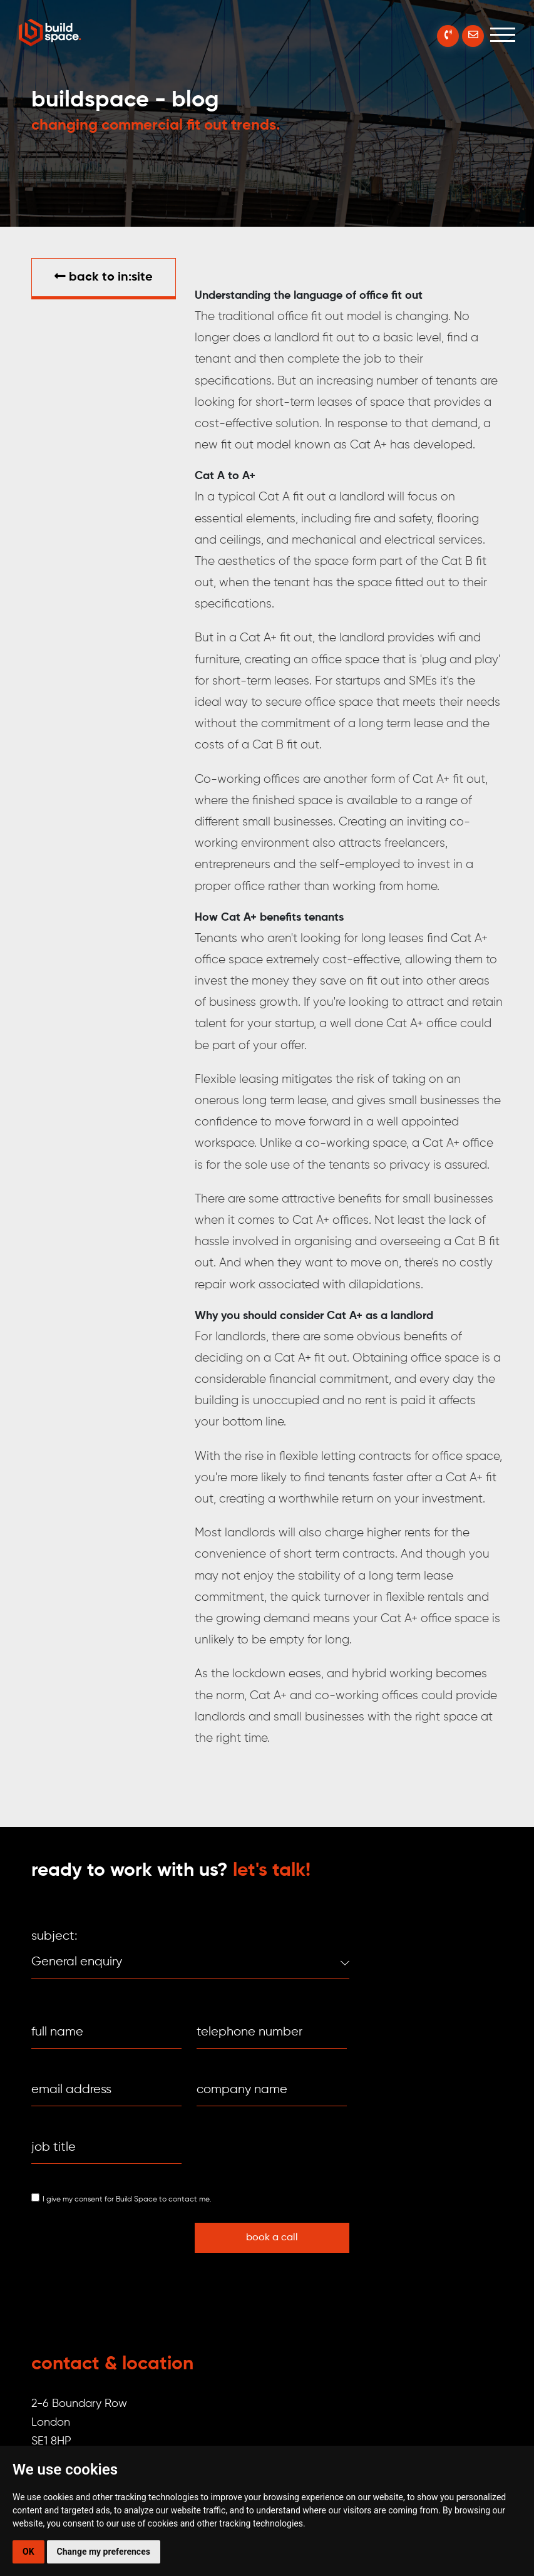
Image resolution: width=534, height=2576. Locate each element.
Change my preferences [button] (103, 2552)
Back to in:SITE (103, 277)
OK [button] (28, 2552)
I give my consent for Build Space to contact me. (127, 2199)
